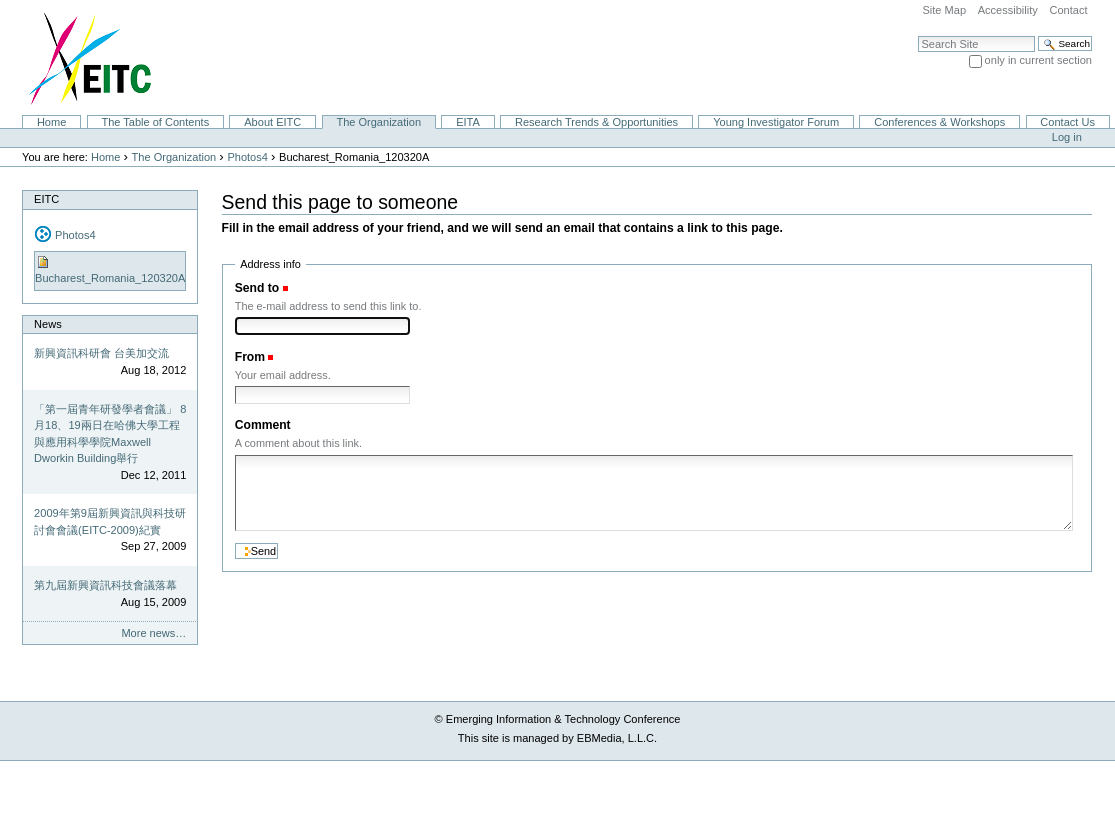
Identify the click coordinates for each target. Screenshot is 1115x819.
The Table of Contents (155, 122)
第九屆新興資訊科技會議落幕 (105, 585)
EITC (46, 199)
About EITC (272, 122)
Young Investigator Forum (776, 122)
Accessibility (1008, 10)
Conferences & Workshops (939, 122)
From (250, 357)
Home (51, 122)
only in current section (1038, 60)
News (48, 324)
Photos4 (247, 157)
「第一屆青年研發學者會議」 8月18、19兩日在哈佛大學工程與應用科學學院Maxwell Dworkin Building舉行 (110, 434)
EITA (468, 122)
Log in (1067, 137)
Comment (263, 425)
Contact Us (1067, 122)
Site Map (944, 10)
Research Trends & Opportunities (596, 122)
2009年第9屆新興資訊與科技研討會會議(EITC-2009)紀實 (110, 521)
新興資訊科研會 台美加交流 (101, 353)
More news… (153, 633)
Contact (1068, 10)
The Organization (378, 122)
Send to (257, 288)
